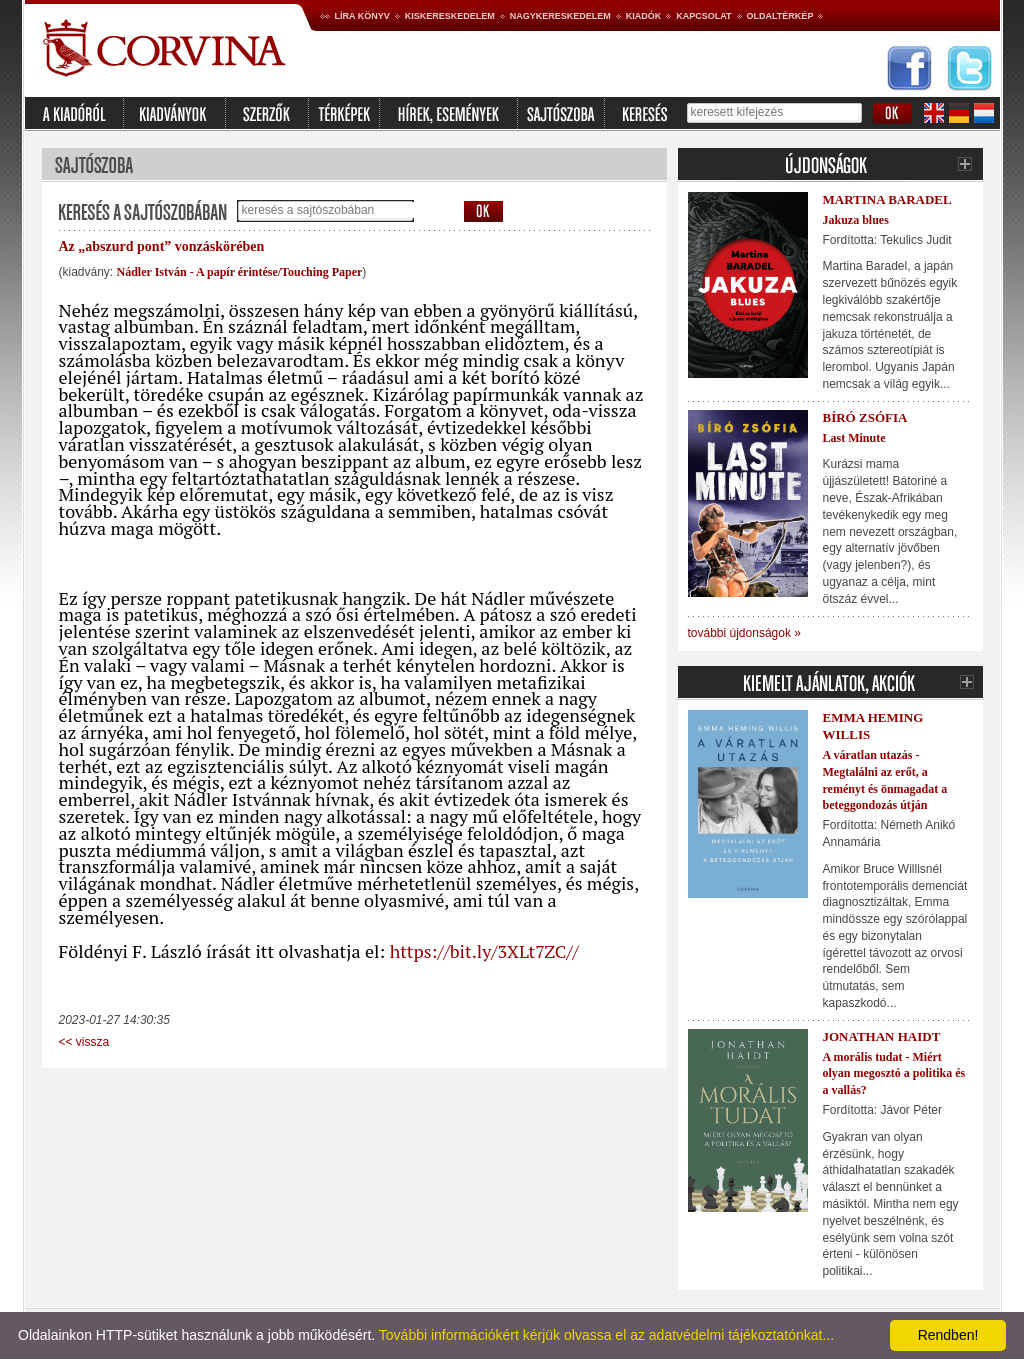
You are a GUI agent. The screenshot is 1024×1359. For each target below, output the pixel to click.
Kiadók (644, 16)
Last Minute (854, 438)
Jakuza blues (856, 220)
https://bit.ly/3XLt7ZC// (484, 951)
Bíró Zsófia (865, 417)
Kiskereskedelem (450, 16)
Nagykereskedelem (560, 16)
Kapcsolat (703, 16)
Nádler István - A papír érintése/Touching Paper (240, 272)
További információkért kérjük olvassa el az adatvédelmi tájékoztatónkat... (606, 1335)
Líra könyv (362, 16)
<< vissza (84, 1042)
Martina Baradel (887, 199)
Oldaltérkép (780, 16)
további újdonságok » (744, 633)
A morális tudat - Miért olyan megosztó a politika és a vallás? (894, 1074)
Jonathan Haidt (882, 1036)
